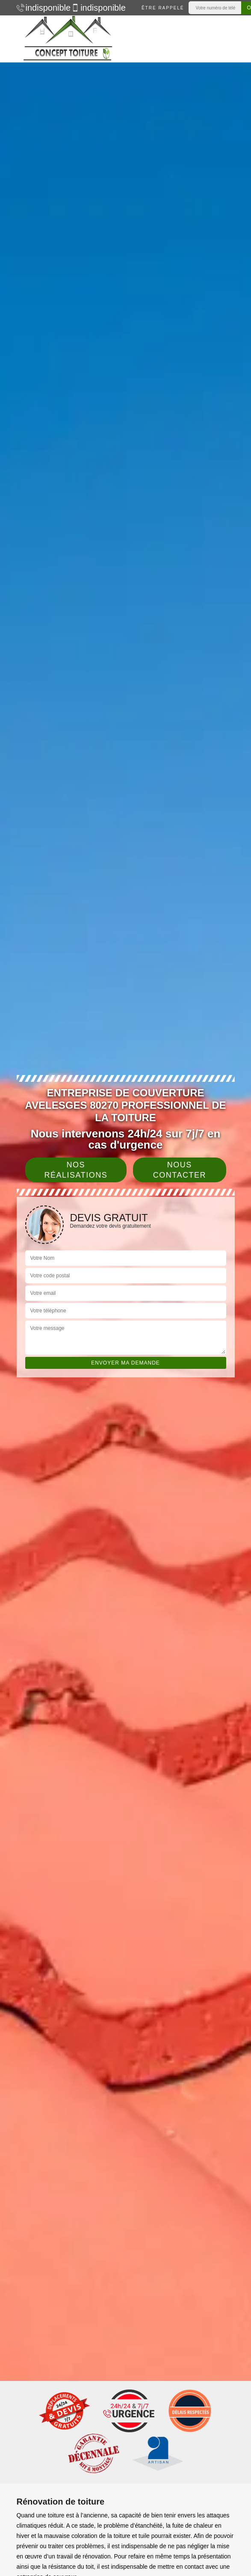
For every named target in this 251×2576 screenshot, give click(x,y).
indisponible (40, 7)
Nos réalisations (76, 1170)
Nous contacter (179, 1170)
